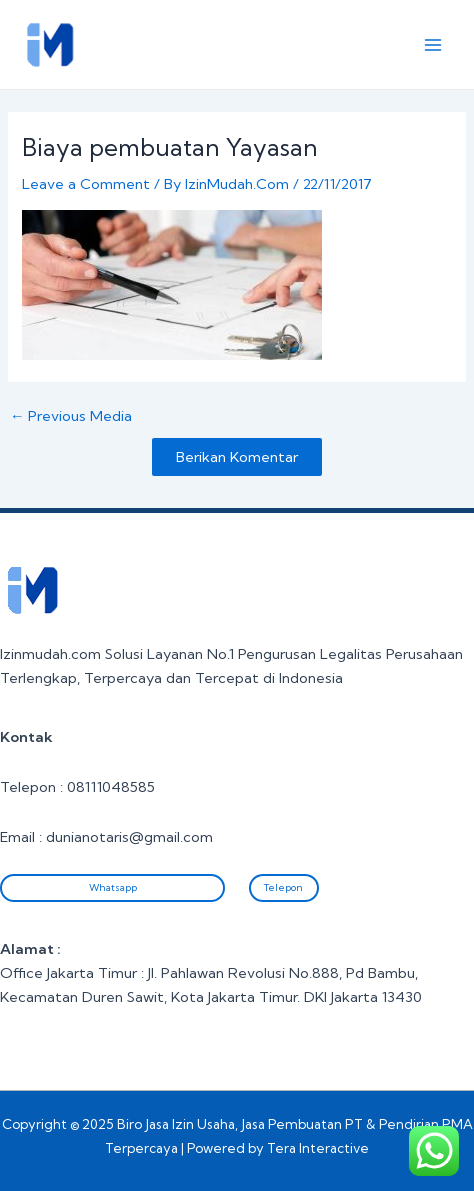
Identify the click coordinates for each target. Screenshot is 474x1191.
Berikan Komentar (237, 457)
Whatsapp (113, 887)
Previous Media (71, 416)
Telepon (283, 887)
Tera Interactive (318, 1148)
